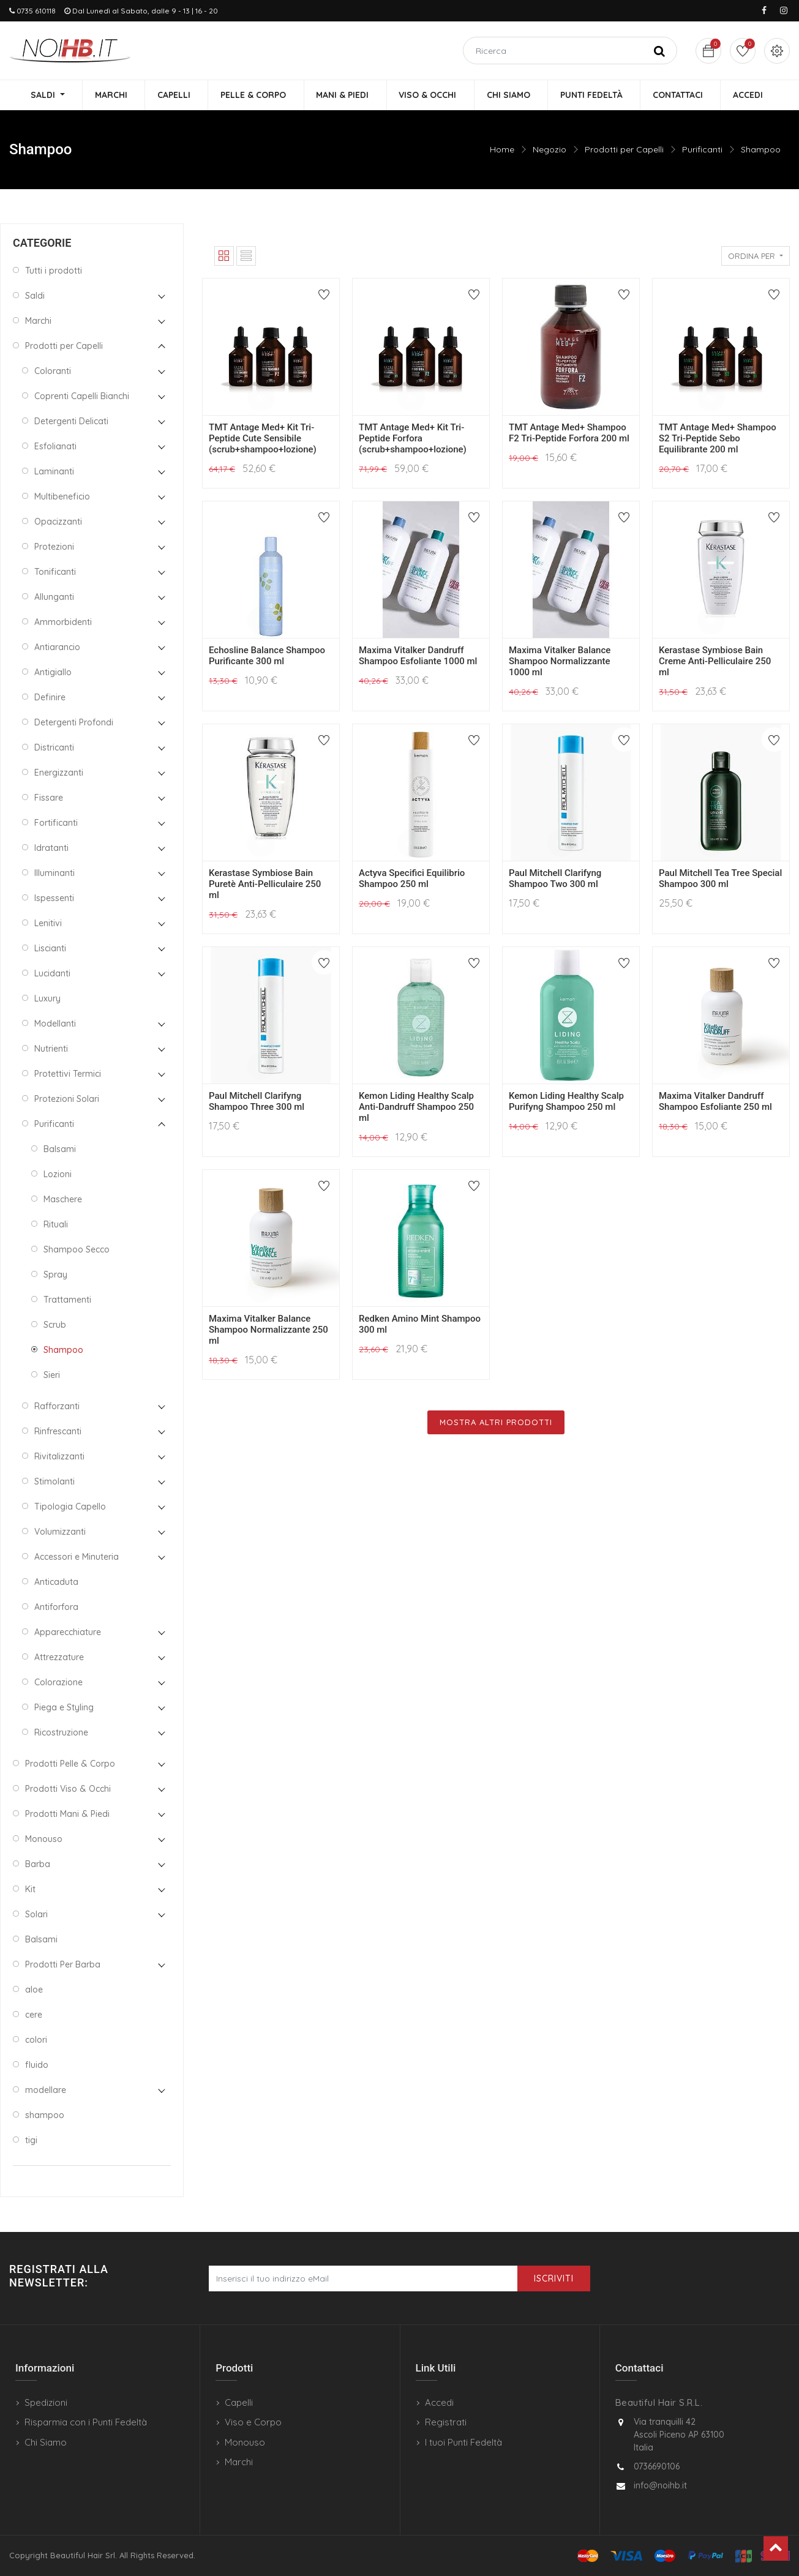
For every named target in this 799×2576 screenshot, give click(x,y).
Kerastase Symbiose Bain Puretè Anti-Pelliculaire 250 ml (265, 884)
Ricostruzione (61, 1733)
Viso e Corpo (253, 2422)
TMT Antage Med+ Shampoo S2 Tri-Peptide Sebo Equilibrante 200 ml (717, 438)
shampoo (44, 2115)
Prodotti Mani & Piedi (67, 1814)
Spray (55, 1275)
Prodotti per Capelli (624, 149)
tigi (31, 2140)
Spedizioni (45, 2402)
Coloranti (52, 371)
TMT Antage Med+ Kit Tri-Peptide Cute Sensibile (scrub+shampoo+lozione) (263, 438)
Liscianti (50, 948)
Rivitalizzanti (59, 1456)
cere (33, 2015)
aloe (34, 1990)
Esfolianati (55, 446)
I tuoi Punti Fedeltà (463, 2442)
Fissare (48, 798)
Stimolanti (54, 1482)
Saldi (35, 296)
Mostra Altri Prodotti (496, 1423)
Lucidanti (52, 973)
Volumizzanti (60, 1532)
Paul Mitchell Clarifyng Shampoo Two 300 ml (555, 879)
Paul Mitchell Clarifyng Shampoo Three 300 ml (256, 1102)
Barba (37, 1864)
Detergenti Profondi (73, 722)
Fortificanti (56, 823)
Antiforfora (56, 1607)
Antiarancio (57, 647)
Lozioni (57, 1174)
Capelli (239, 2402)
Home (502, 149)
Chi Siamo (45, 2442)
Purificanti (702, 149)
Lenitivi (48, 923)
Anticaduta (56, 1582)
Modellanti (55, 1024)
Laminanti (54, 471)
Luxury (47, 999)
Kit (30, 1889)
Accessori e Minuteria (76, 1557)
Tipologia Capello (70, 1507)
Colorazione (58, 1682)
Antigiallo (53, 672)
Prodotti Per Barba (62, 1965)
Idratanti (51, 848)
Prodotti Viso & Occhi (68, 1789)
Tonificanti (55, 572)
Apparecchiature (67, 1632)
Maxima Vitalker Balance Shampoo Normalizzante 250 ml (268, 1330)
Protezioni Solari (66, 1099)
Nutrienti (51, 1049)
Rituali (55, 1224)
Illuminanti (54, 873)
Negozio (549, 149)
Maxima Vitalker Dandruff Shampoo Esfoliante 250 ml (715, 1102)
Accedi (439, 2402)
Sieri (51, 1375)
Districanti (54, 748)
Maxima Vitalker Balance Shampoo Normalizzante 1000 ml (559, 661)
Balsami (59, 1149)
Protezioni (54, 547)
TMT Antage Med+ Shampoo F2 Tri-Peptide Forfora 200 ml (569, 433)
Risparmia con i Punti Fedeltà (85, 2422)
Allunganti (54, 597)
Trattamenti (67, 1300)
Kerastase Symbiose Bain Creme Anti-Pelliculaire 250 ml (715, 661)
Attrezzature (59, 1657)
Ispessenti (54, 898)
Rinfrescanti (57, 1431)
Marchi (38, 321)
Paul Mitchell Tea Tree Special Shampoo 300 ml (720, 879)
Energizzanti (58, 773)
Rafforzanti (57, 1406)
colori (36, 2040)
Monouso (43, 1839)
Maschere (62, 1199)
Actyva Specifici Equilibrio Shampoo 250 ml (412, 879)
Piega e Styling (64, 1707)
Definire (50, 697)
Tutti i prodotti (53, 271)
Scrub (54, 1325)
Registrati (446, 2422)
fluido (36, 2065)
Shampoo (761, 149)
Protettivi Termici (67, 1074)
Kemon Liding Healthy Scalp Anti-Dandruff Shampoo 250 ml (416, 1107)
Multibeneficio (62, 497)
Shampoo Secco (76, 1250)
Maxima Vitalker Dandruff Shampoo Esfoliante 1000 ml (418, 656)
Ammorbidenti (63, 622)
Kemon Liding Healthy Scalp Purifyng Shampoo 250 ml (566, 1102)
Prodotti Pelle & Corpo (70, 1764)
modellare (45, 2090)
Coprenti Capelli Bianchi (81, 396)
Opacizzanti (58, 522)
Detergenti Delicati (71, 421)
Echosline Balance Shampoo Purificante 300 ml (267, 656)
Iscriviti (554, 2278)
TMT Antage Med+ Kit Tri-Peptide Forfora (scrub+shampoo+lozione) (413, 438)
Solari (36, 1914)
